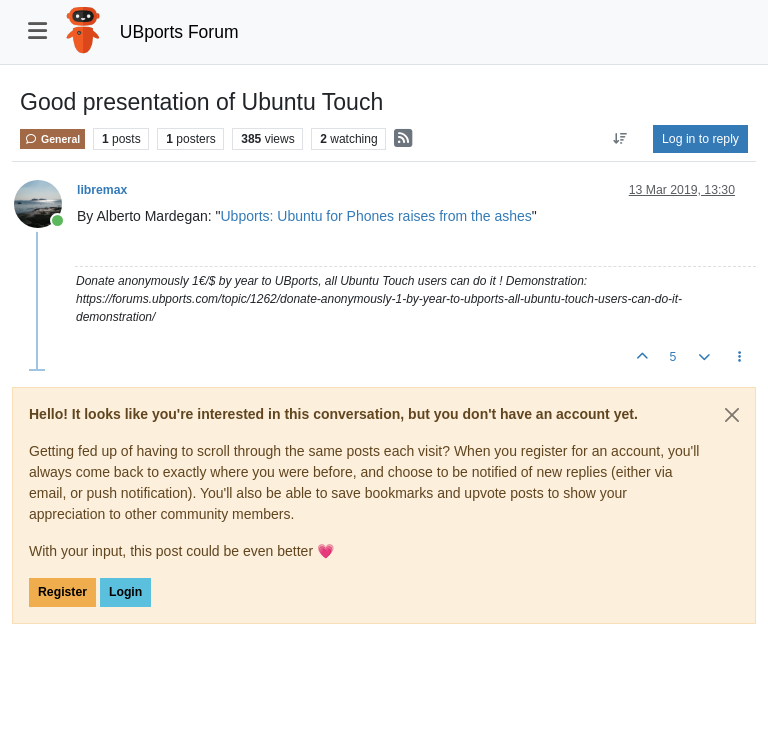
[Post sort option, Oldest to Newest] (620, 139)
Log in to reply (700, 139)
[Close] (732, 415)
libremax (102, 190)
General (52, 139)
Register (62, 592)
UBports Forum (179, 32)
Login (125, 592)
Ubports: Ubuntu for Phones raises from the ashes (376, 216)
